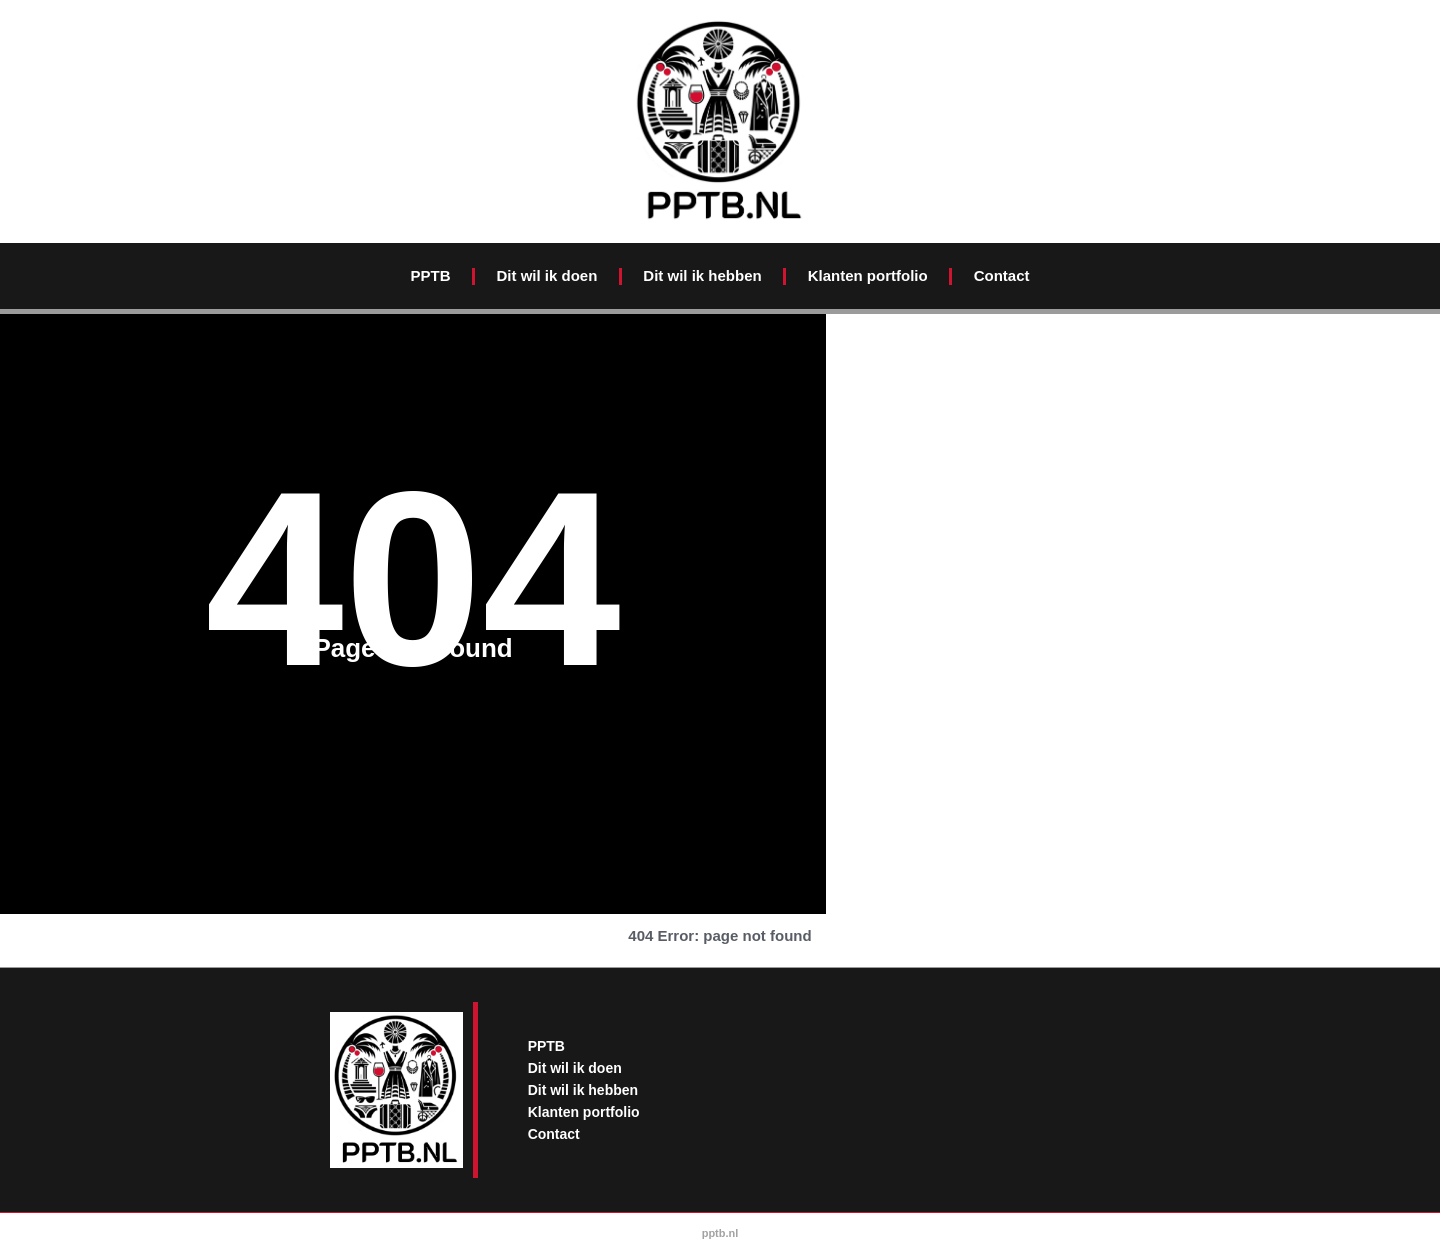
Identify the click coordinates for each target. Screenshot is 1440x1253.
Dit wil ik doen (546, 275)
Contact (1002, 275)
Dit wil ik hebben (702, 275)
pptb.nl (720, 1233)
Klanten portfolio (868, 275)
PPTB (430, 275)
